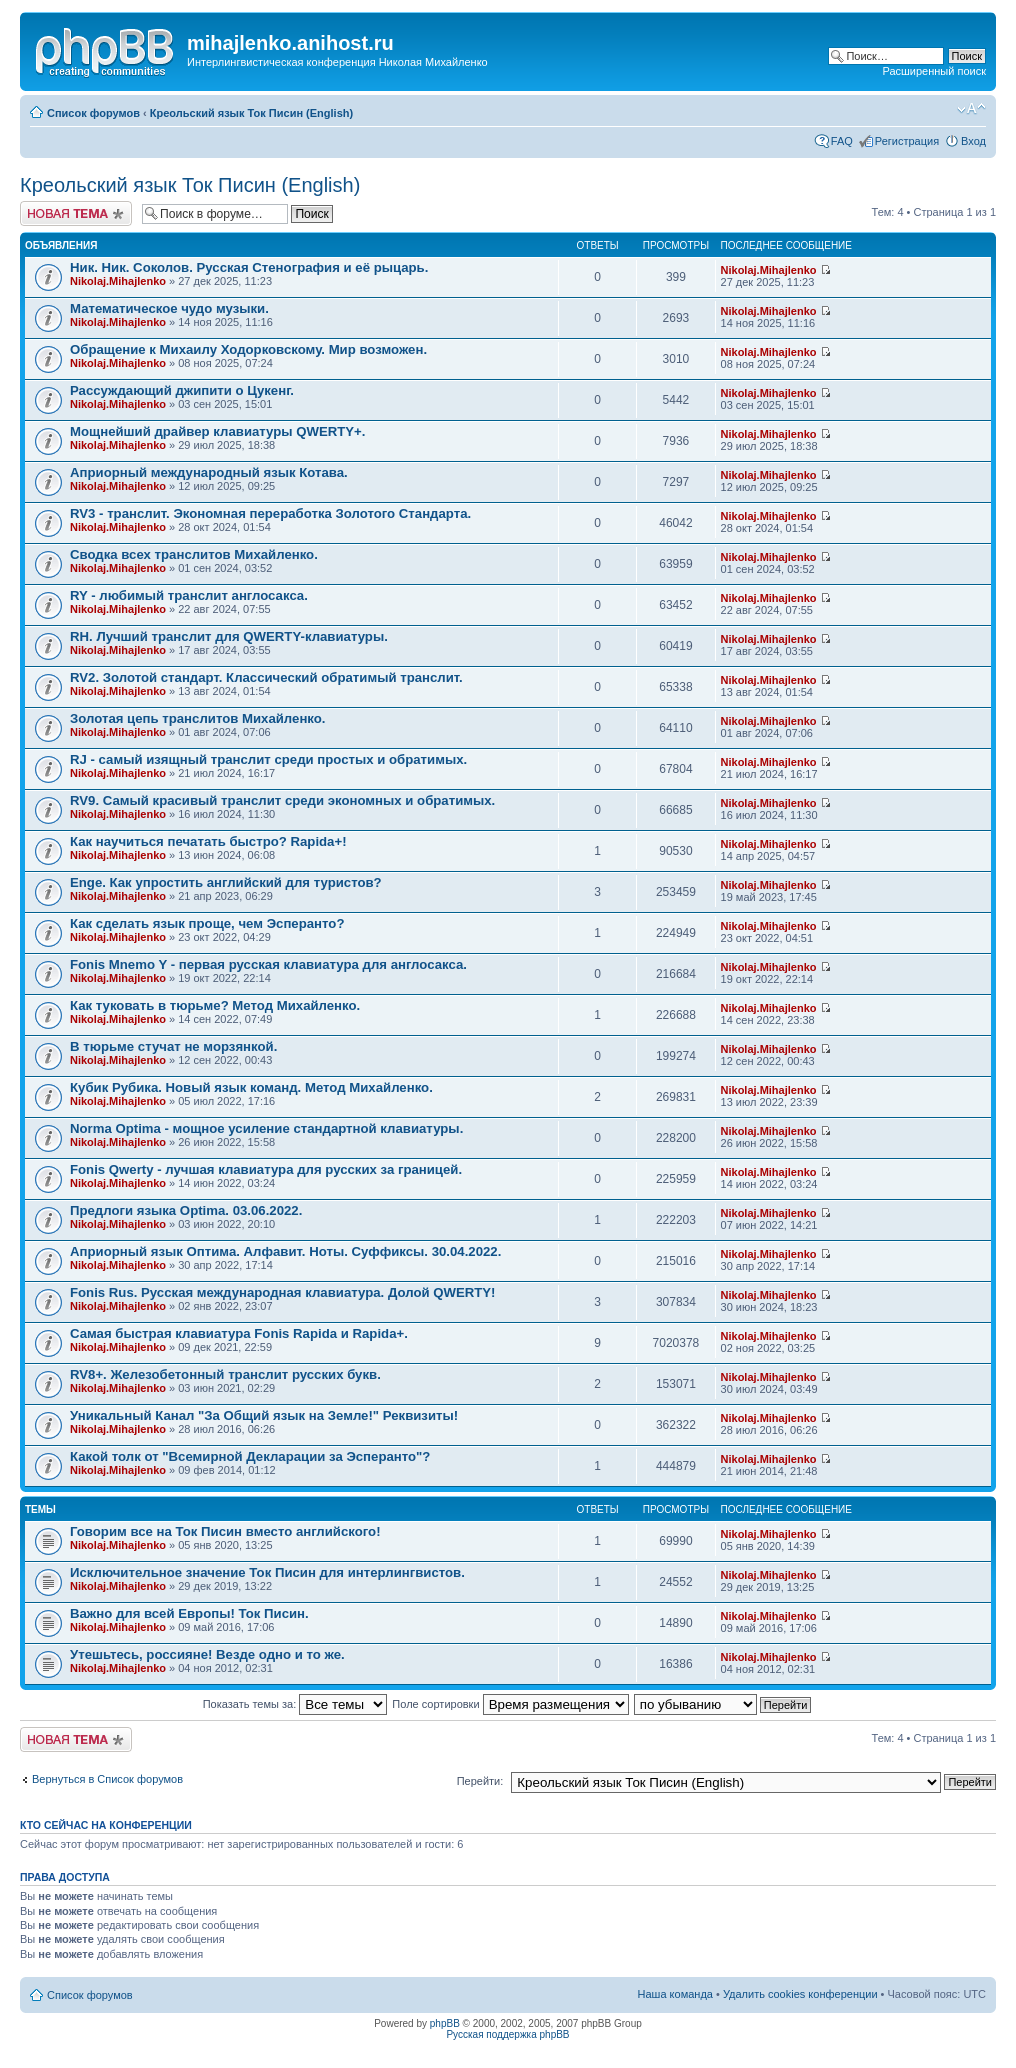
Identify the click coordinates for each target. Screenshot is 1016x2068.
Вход (973, 141)
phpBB (445, 2023)
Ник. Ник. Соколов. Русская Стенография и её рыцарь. (249, 267)
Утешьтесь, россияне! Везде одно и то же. (207, 1654)
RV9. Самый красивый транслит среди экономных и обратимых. (282, 800)
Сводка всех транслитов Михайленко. (194, 554)
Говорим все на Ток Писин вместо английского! (225, 1531)
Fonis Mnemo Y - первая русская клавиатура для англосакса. (268, 964)
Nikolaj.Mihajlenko (118, 281)
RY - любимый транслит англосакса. (189, 595)
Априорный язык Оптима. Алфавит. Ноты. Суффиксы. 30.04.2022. (285, 1251)
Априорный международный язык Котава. (209, 472)
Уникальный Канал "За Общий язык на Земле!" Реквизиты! (264, 1415)
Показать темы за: (295, 1704)
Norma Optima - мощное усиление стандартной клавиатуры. (266, 1128)
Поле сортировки (510, 1704)
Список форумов (93, 113)
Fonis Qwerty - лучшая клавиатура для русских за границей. (266, 1169)
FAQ (842, 141)
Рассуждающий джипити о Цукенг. (182, 390)
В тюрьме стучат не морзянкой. (173, 1046)
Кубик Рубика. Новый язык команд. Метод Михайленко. (251, 1087)
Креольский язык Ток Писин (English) (251, 113)
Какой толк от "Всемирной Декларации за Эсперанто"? (250, 1456)
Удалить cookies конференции (800, 1994)
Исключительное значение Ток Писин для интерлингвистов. (267, 1572)
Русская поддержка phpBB (507, 2034)
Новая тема (76, 213)
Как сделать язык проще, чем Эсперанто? (207, 923)
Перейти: (480, 1781)
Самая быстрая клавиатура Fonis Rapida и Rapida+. (239, 1333)
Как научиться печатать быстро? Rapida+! (208, 841)
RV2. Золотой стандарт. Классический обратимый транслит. (266, 677)
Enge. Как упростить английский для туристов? (226, 882)
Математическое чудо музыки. (169, 308)
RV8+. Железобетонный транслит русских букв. (225, 1374)
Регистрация (907, 141)
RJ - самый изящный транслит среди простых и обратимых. (268, 759)
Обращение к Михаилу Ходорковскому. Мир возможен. (248, 349)
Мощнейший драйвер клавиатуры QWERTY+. (218, 431)
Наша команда (675, 1994)
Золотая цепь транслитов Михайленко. (198, 718)
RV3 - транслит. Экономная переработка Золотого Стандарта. (270, 513)
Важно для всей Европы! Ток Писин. (189, 1613)
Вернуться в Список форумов (107, 1779)
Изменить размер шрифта (971, 109)
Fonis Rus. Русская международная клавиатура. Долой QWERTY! (283, 1292)
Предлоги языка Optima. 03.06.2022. (186, 1210)
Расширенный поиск (934, 71)
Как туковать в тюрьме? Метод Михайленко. (215, 1005)
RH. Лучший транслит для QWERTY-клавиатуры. (229, 636)
